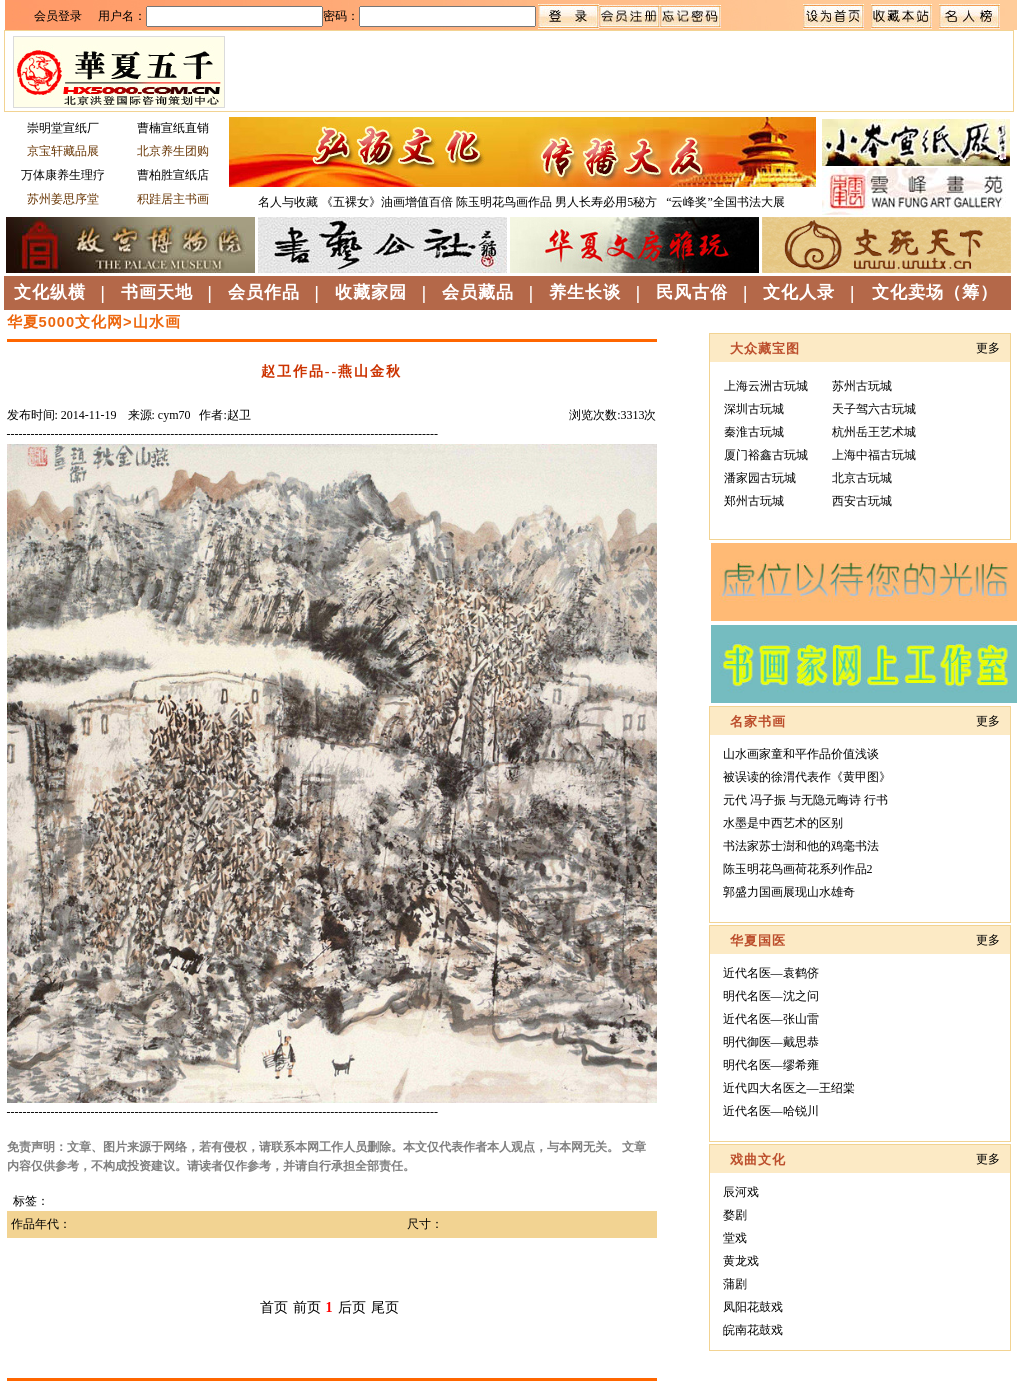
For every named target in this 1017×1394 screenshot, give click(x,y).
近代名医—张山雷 (771, 1019)
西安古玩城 (862, 501)
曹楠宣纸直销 (173, 128)
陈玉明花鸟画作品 (504, 202)
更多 (988, 348)
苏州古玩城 (862, 386)
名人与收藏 (288, 202)
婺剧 (735, 1215)
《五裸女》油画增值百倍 (387, 202)
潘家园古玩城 (760, 478)
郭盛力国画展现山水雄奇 (789, 892)
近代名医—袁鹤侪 (771, 973)
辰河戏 (741, 1192)
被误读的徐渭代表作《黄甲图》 (807, 777)
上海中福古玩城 (874, 455)
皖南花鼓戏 (753, 1330)
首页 (274, 1307)
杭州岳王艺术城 (874, 432)
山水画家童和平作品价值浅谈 (801, 754)
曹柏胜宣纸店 (173, 175)
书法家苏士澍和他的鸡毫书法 (801, 846)
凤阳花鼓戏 (753, 1307)
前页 (307, 1307)
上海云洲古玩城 (766, 386)
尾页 (385, 1307)
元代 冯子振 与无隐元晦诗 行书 (805, 800)
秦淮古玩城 (754, 432)
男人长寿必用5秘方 (607, 202)
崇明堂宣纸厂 (63, 128)
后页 (352, 1307)
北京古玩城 (862, 478)
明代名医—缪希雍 (771, 1065)
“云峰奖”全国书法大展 (725, 202)
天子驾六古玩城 (874, 409)
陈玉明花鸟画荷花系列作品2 (798, 869)
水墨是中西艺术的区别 (783, 823)
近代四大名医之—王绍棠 (789, 1088)
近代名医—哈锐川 (771, 1111)
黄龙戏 (741, 1261)
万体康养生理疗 (63, 175)
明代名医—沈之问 (771, 996)
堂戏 (735, 1238)
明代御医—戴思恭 (771, 1042)
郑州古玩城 (754, 501)
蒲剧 (735, 1284)
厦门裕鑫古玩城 (766, 455)
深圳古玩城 (754, 409)
